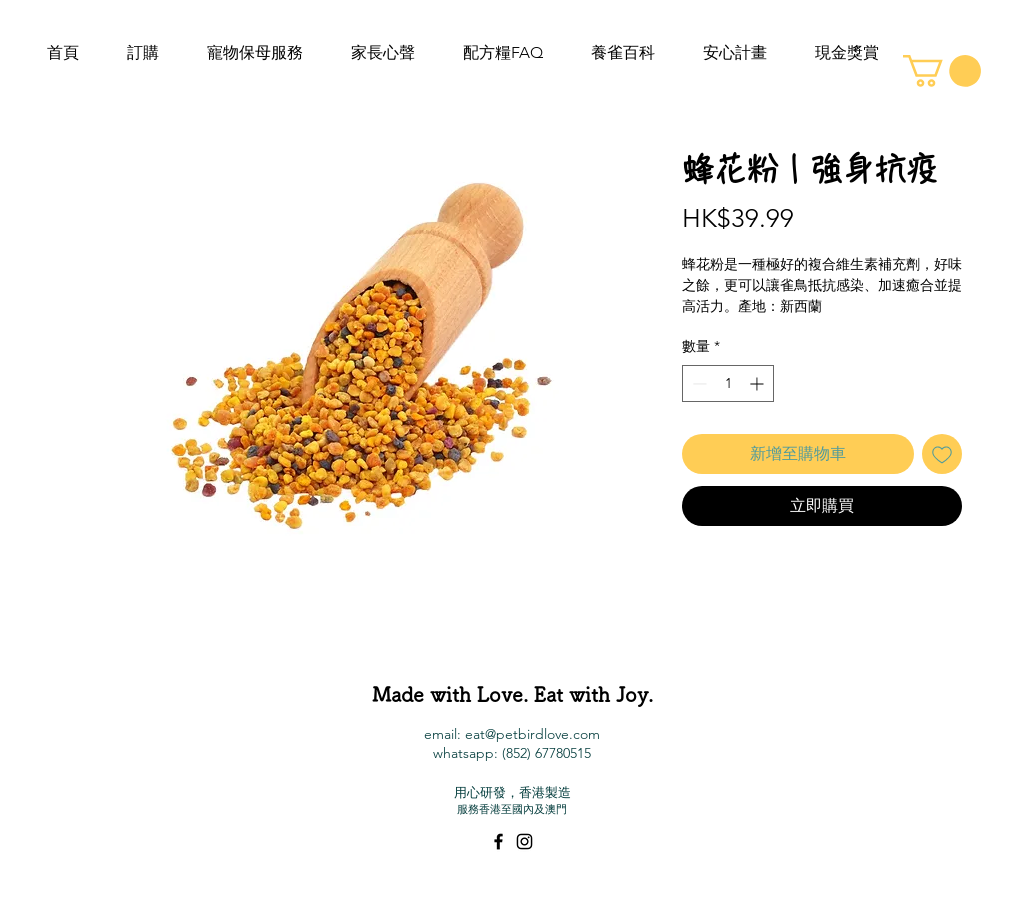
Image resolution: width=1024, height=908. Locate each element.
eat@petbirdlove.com (532, 734)
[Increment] (758, 383)
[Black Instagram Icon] (524, 841)
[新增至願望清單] (942, 454)
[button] (942, 71)
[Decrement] (697, 383)
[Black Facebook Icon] (498, 841)
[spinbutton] (728, 383)
